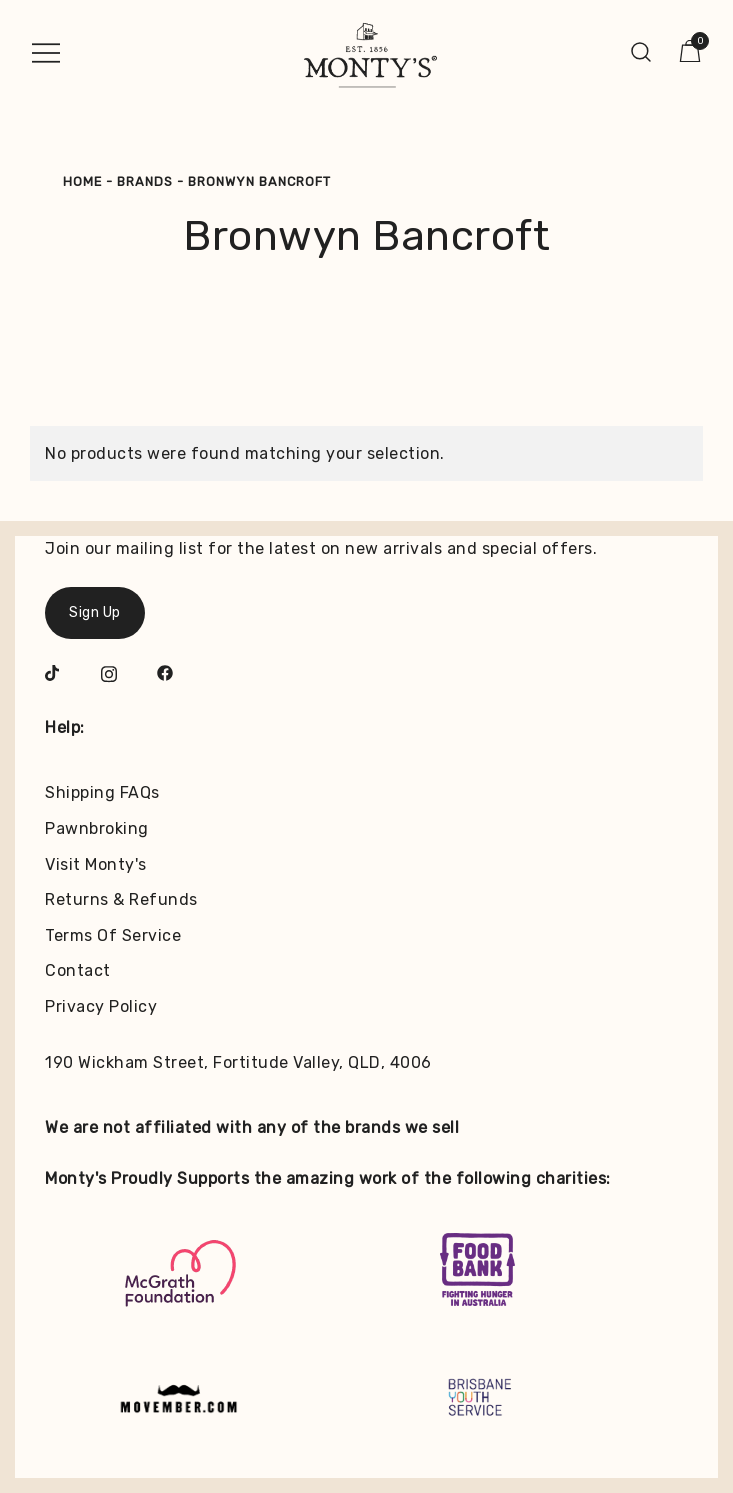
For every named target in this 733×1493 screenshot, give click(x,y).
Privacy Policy (101, 1006)
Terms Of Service (113, 935)
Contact (78, 970)
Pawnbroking (97, 828)
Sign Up (95, 612)
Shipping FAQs (102, 792)
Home (82, 181)
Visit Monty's (96, 864)
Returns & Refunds (121, 899)
